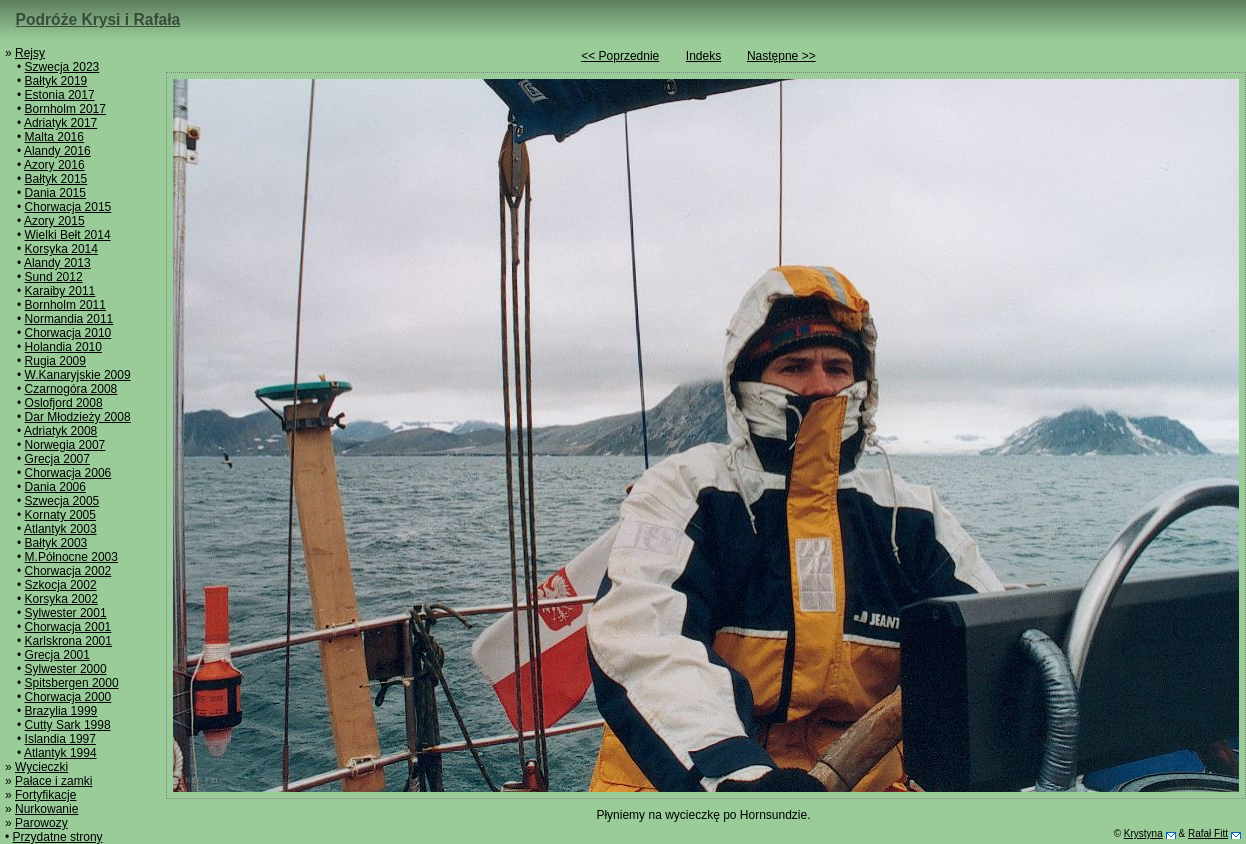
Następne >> (781, 56)
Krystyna (1143, 833)
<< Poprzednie (620, 56)
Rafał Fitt (1208, 833)
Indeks (703, 56)
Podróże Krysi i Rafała (98, 19)
